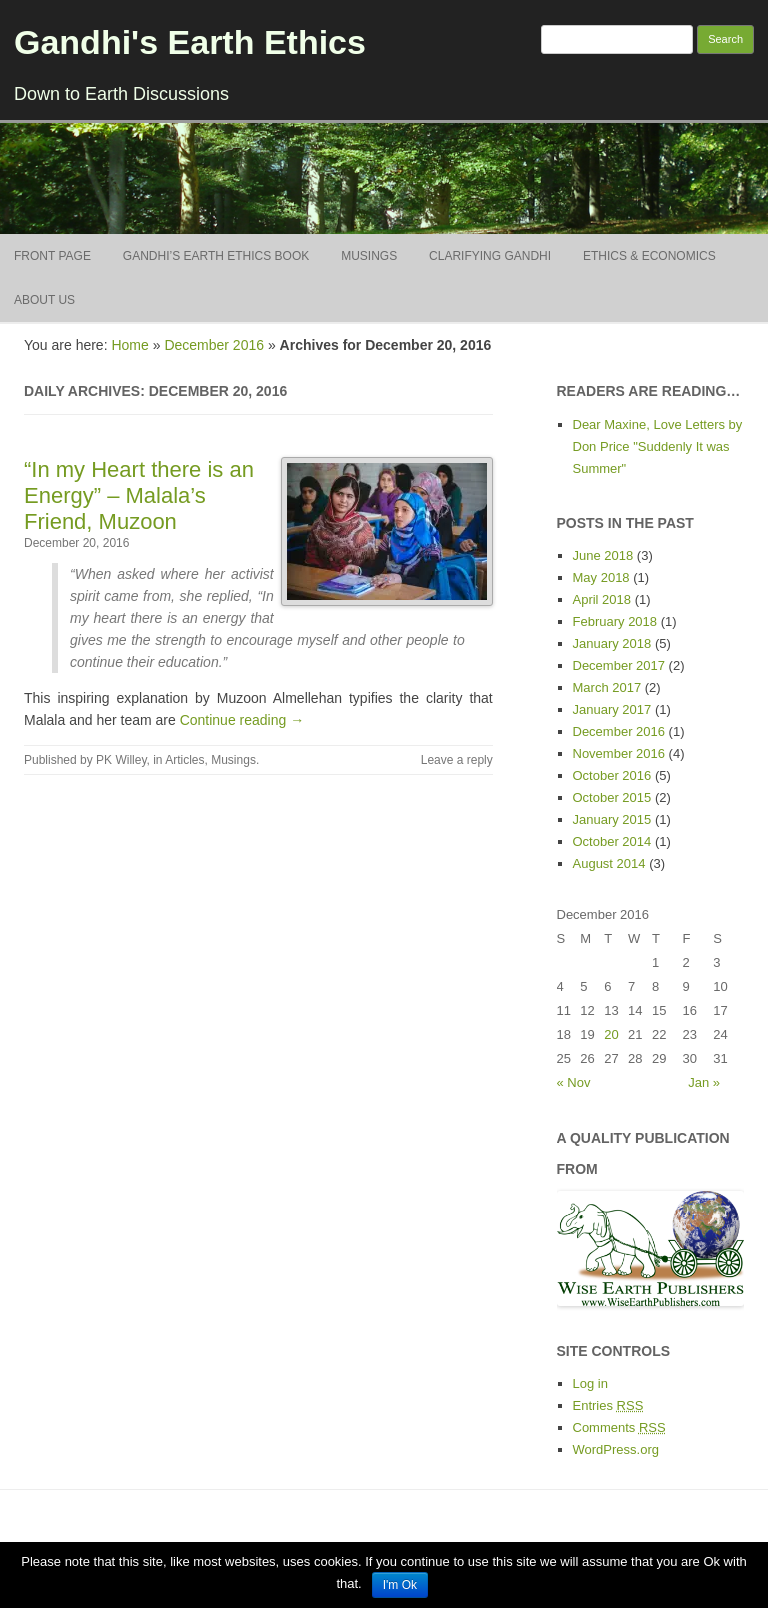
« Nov (574, 1082)
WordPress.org (616, 1449)
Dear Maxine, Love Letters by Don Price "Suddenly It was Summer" (658, 446)
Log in (590, 1383)
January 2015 (612, 819)
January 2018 (612, 643)
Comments (619, 1427)
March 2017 (607, 687)
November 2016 (619, 753)
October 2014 (612, 841)
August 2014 (609, 863)
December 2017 (619, 665)
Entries (608, 1405)
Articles (184, 760)
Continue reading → (242, 720)
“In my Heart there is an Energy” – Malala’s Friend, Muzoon (139, 495)
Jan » (704, 1082)
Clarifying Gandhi (490, 256)
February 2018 (615, 621)
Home (129, 345)
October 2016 (612, 775)
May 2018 (601, 577)
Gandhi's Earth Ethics (190, 42)
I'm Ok (400, 1585)
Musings (369, 256)
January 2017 (612, 709)
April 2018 (602, 599)
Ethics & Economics (649, 256)
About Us (44, 300)
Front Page (52, 256)
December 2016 (214, 345)
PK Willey (121, 760)
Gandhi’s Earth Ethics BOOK (216, 256)
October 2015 (612, 797)
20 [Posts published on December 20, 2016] (611, 1034)
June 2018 (603, 555)
